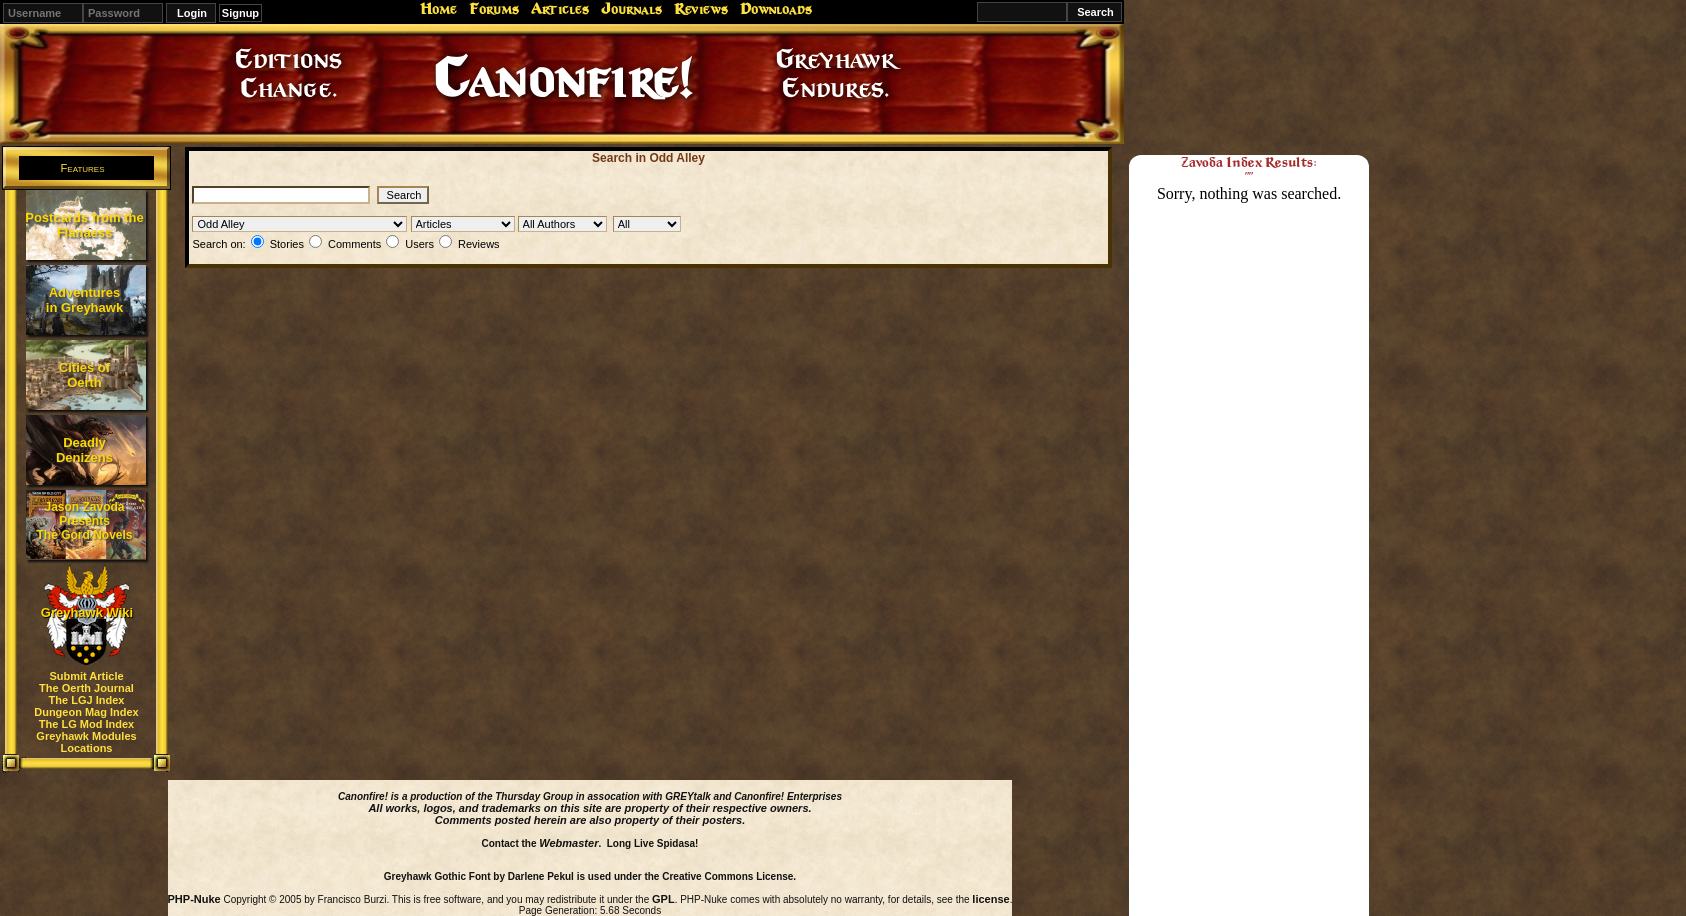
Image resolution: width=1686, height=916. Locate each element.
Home (438, 9)
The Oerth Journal (86, 688)
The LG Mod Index (86, 724)
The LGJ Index (87, 700)
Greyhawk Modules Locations (86, 742)
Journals (631, 9)
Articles (560, 9)
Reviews (701, 9)
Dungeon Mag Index (86, 712)
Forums (494, 9)
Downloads (776, 9)
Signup (240, 13)
